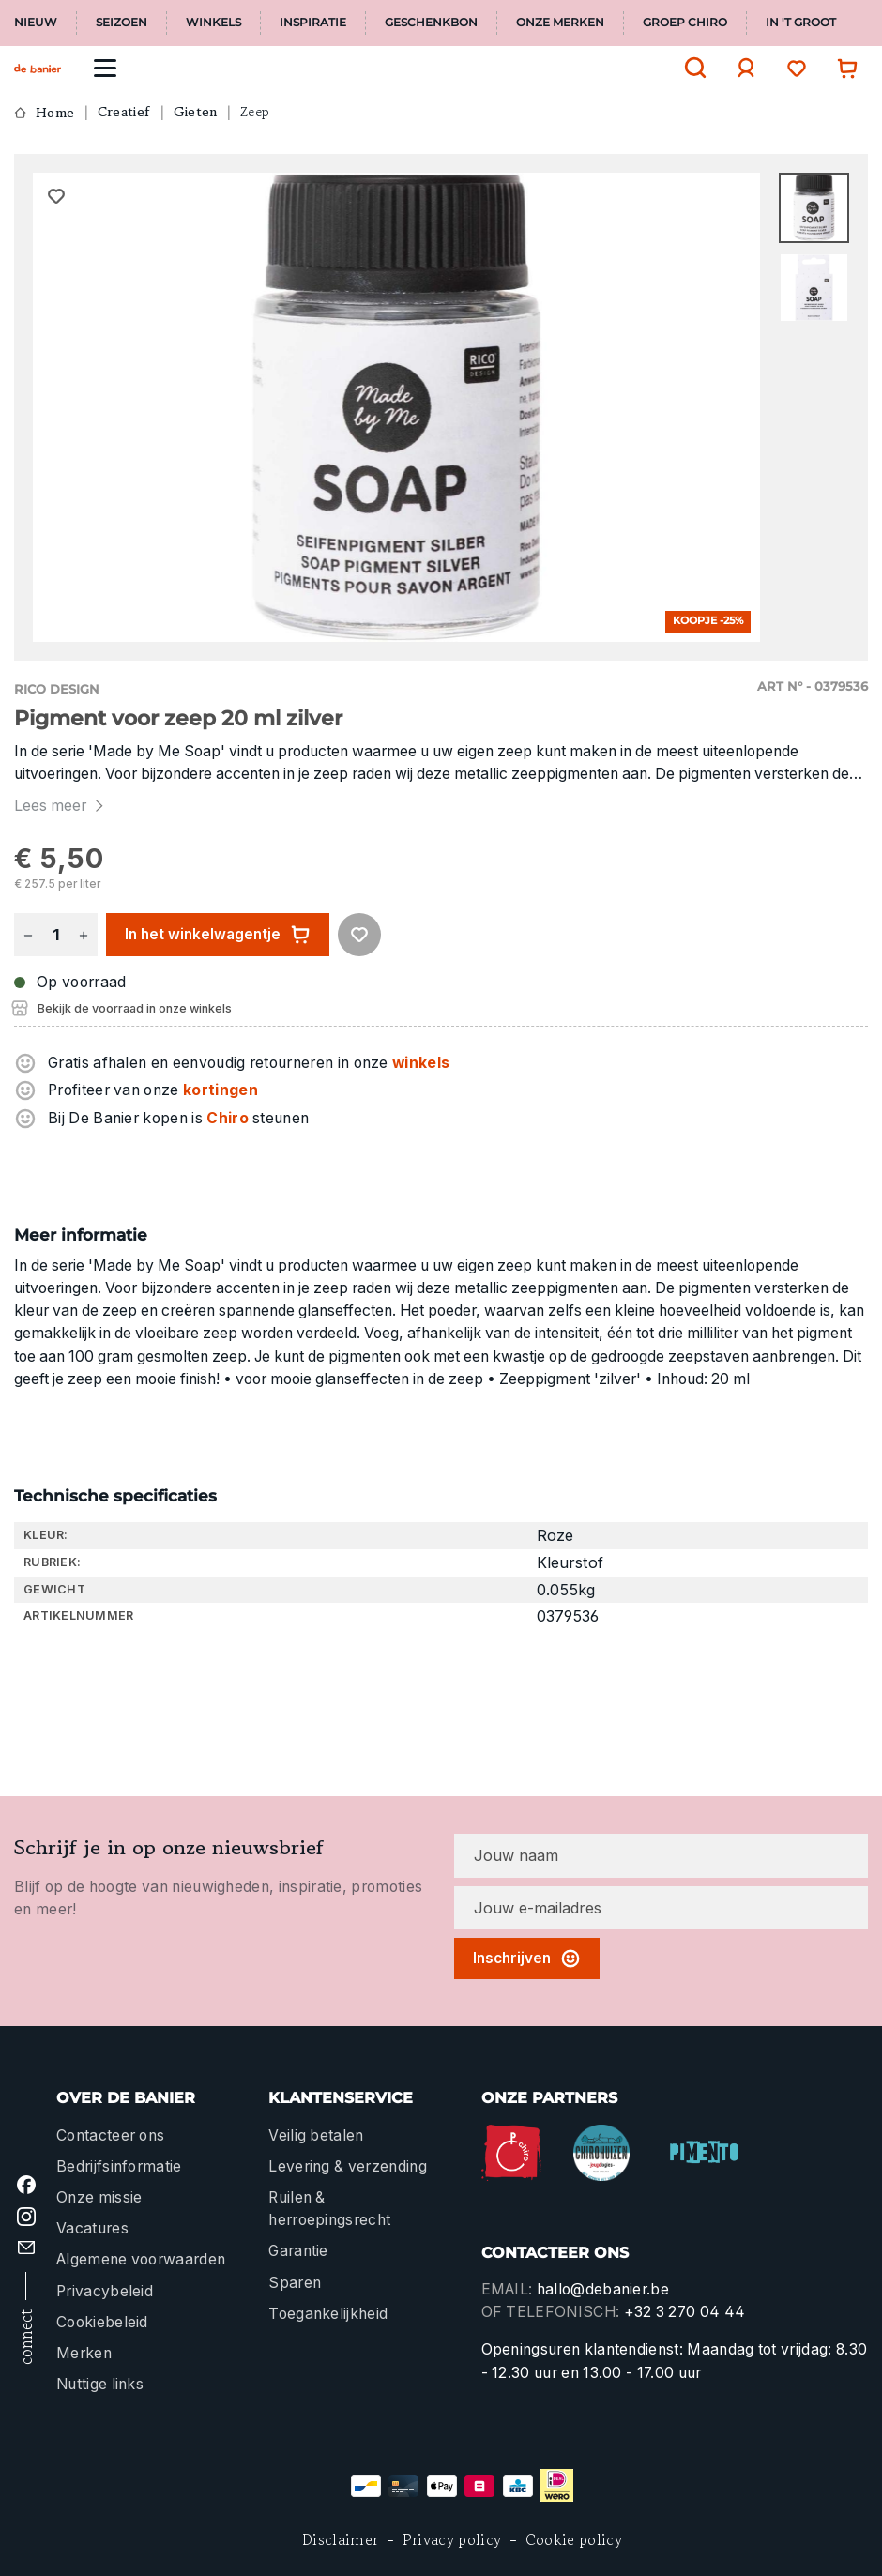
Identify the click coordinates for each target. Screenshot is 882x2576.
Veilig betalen (315, 2135)
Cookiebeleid (102, 2322)
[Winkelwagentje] (843, 68)
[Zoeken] (691, 67)
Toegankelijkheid (328, 2314)
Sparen (294, 2283)
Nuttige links (100, 2384)
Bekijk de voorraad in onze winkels (135, 1008)
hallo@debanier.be (603, 2289)
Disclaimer (340, 2540)
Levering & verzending (347, 2166)
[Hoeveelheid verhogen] (83, 935)
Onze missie (99, 2197)
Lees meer (61, 806)
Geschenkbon (431, 22)
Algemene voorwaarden (140, 2259)
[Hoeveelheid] (55, 935)
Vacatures (92, 2228)
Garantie (298, 2251)
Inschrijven (527, 1958)
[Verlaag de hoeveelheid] (28, 935)
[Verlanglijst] (792, 68)
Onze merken (560, 22)
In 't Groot (801, 22)
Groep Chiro (685, 22)
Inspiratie (313, 22)
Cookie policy (573, 2540)
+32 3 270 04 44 (685, 2312)
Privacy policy (452, 2540)
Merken (84, 2353)
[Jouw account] (741, 67)
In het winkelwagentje (218, 934)
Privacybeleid (104, 2291)
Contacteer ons (110, 2135)
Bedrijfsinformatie (119, 2166)
